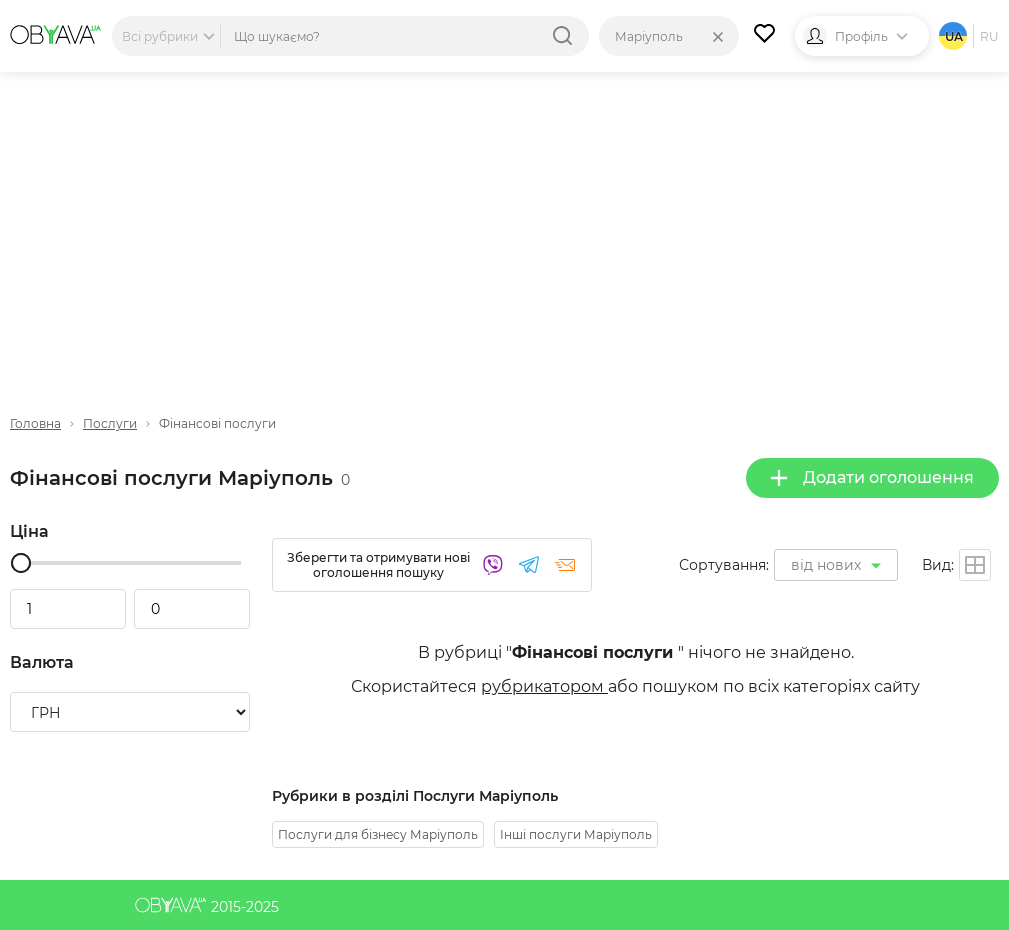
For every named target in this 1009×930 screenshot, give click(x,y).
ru (989, 36)
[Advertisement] (504, 227)
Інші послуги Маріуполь (576, 834)
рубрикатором (544, 686)
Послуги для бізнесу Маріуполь (378, 834)
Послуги (110, 423)
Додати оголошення (872, 477)
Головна (35, 423)
